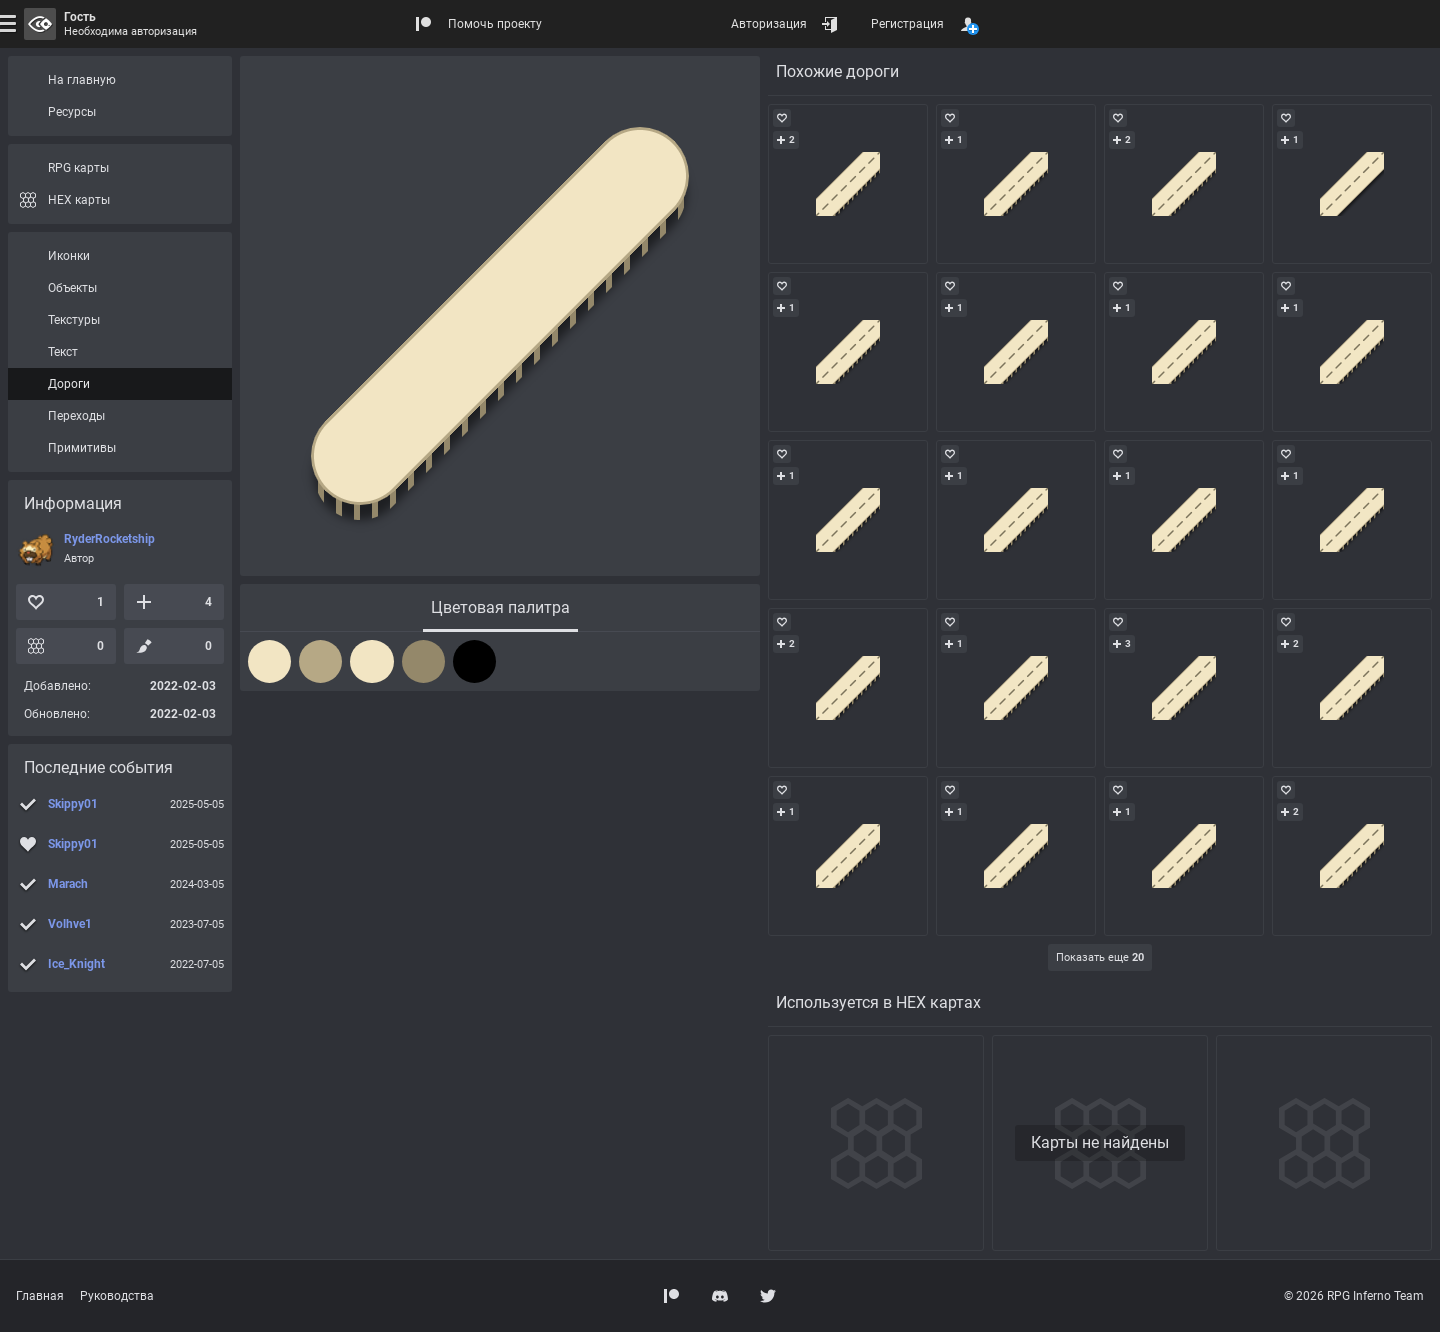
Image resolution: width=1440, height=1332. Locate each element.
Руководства (117, 1296)
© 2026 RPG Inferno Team (1354, 1296)
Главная (40, 1296)
